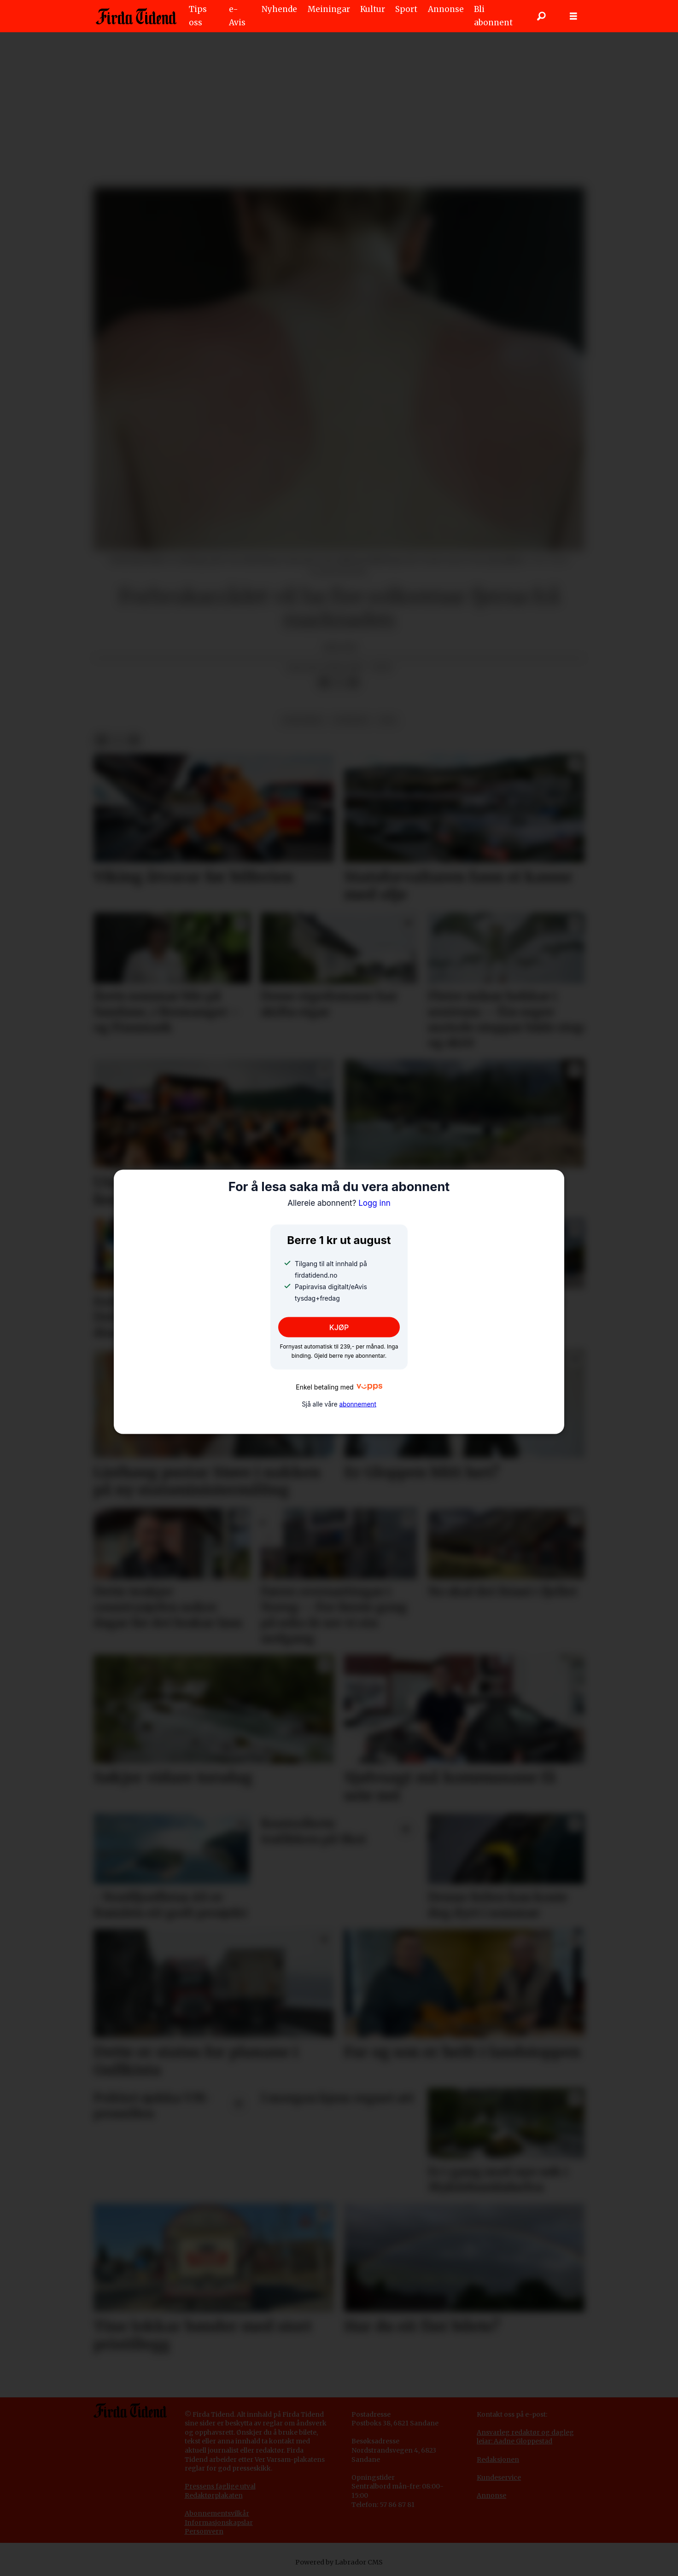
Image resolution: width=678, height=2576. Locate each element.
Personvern (204, 2531)
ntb (387, 720)
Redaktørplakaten (214, 2495)
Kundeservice (499, 2477)
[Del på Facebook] (324, 683)
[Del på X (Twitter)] (338, 683)
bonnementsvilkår (219, 2513)
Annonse (446, 9)
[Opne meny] (573, 16)
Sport (406, 9)
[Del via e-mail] (353, 683)
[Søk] (541, 16)
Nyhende (279, 9)
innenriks (302, 720)
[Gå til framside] (136, 16)
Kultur (372, 9)
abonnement (357, 1403)
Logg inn (339, 1203)
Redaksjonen (498, 2459)
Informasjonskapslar (219, 2522)
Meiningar (329, 9)
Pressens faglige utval (220, 2486)
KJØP (339, 1327)
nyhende (351, 720)
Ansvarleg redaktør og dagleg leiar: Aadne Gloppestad (525, 2437)
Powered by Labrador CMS (339, 2562)
